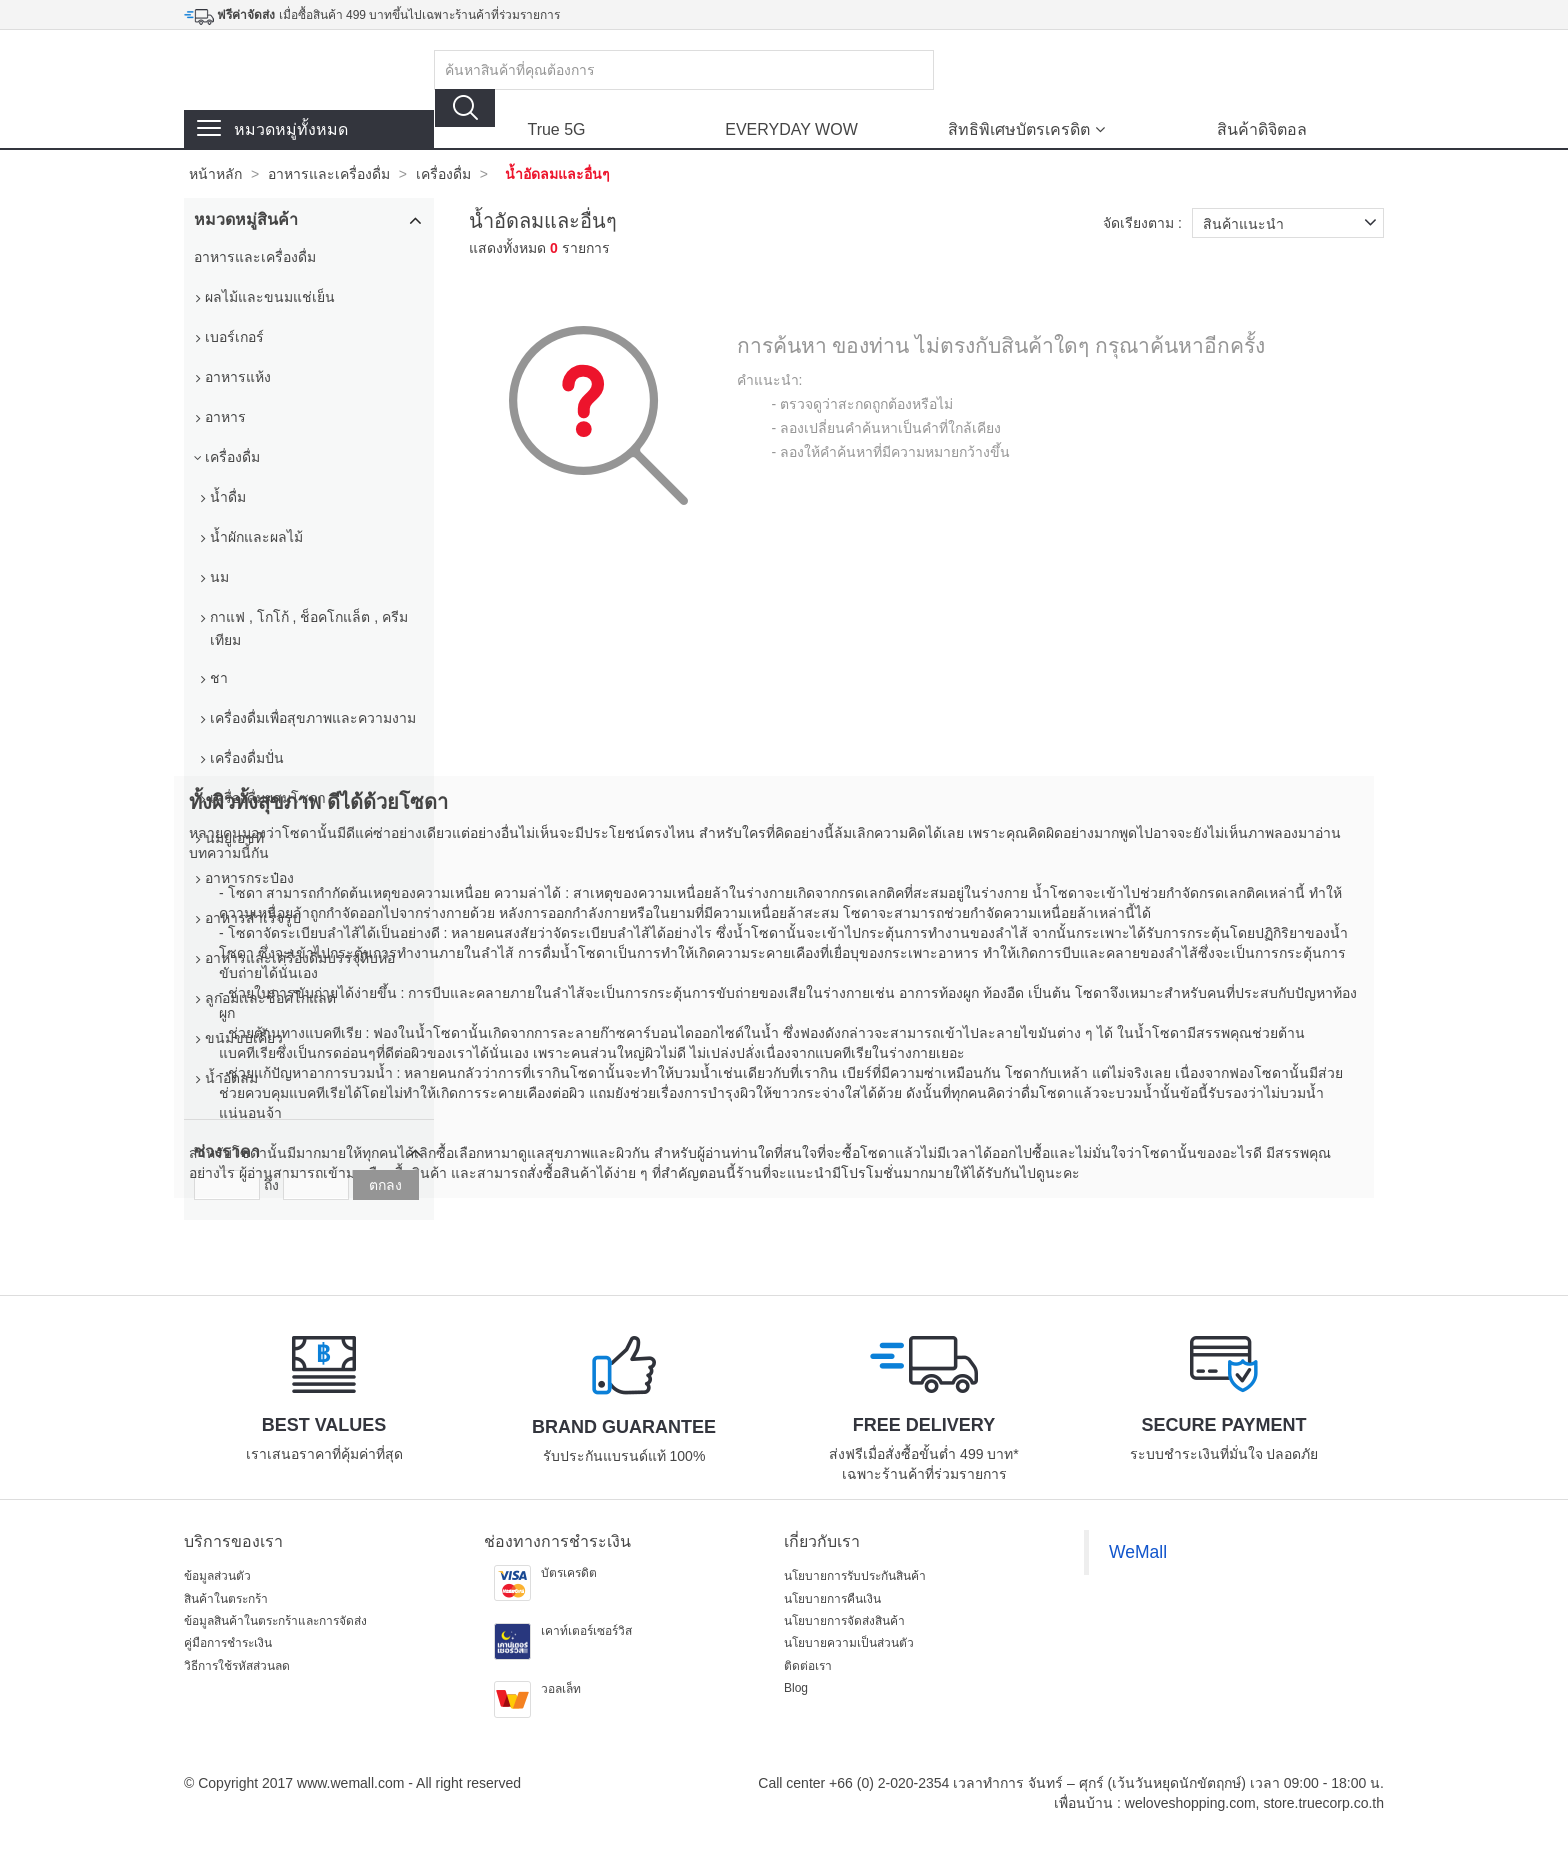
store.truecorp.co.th (1323, 1803)
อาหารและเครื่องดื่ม (329, 174)
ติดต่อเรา (808, 1666)
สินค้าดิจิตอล (1262, 129)
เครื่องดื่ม (443, 174)
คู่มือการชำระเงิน (228, 1643)
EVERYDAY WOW (791, 129)
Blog (796, 1688)
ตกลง (385, 1185)
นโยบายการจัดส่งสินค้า (844, 1621)
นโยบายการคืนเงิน (832, 1599)
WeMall (1138, 1552)
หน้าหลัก (215, 174)
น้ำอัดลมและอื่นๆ (557, 174)
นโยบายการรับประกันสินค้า (855, 1576)
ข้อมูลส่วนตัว (217, 1576)
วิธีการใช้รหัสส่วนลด (237, 1666)
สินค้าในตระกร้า (226, 1599)
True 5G (556, 129)
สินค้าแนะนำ (1293, 223)
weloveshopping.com (1190, 1803)
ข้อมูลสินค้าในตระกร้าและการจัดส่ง (275, 1621)
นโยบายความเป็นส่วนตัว (849, 1643)
